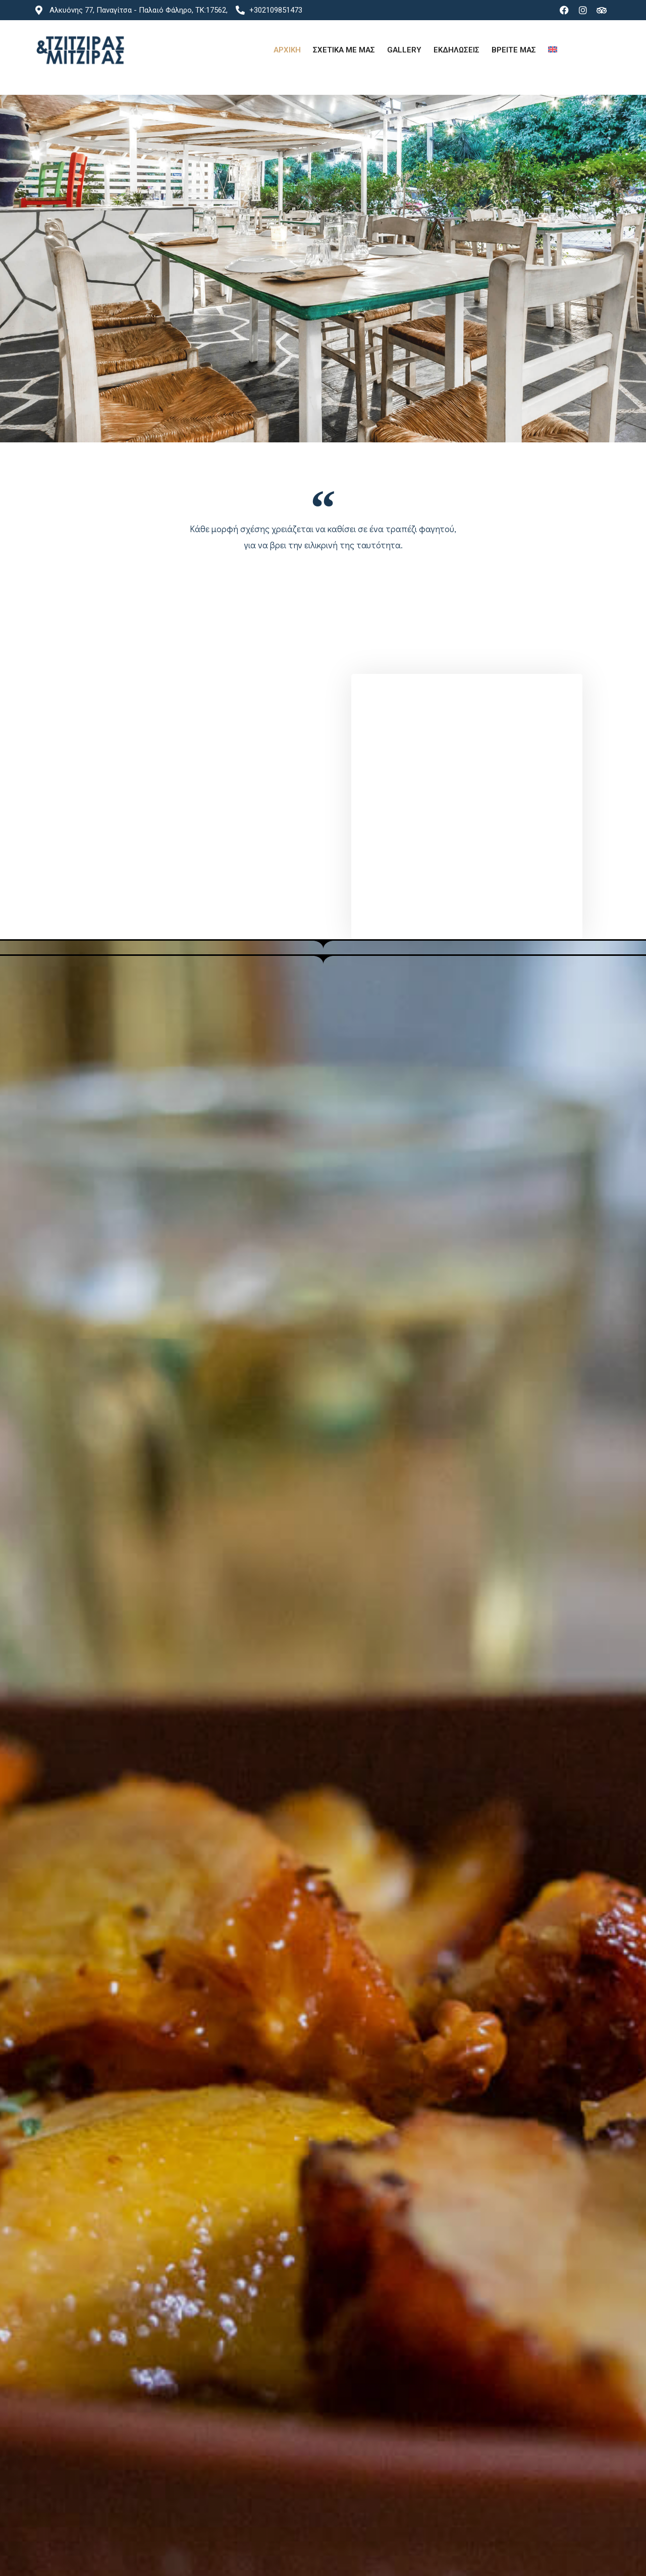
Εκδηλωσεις (456, 49)
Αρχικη (287, 49)
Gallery (404, 49)
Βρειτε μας (514, 49)
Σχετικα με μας (344, 49)
